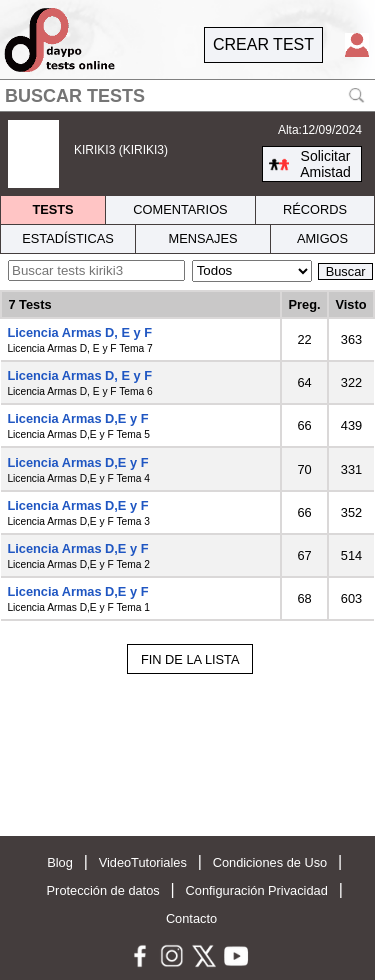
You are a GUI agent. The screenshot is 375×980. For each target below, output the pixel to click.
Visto (350, 304)
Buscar (346, 271)
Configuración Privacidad (257, 890)
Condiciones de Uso (270, 862)
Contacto (191, 918)
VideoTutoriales (143, 862)
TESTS (52, 209)
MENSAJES (203, 238)
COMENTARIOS (180, 209)
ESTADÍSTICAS (68, 238)
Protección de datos (103, 890)
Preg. (305, 304)
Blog (60, 862)
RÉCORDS (315, 209)
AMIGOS (322, 238)
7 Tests (29, 304)
